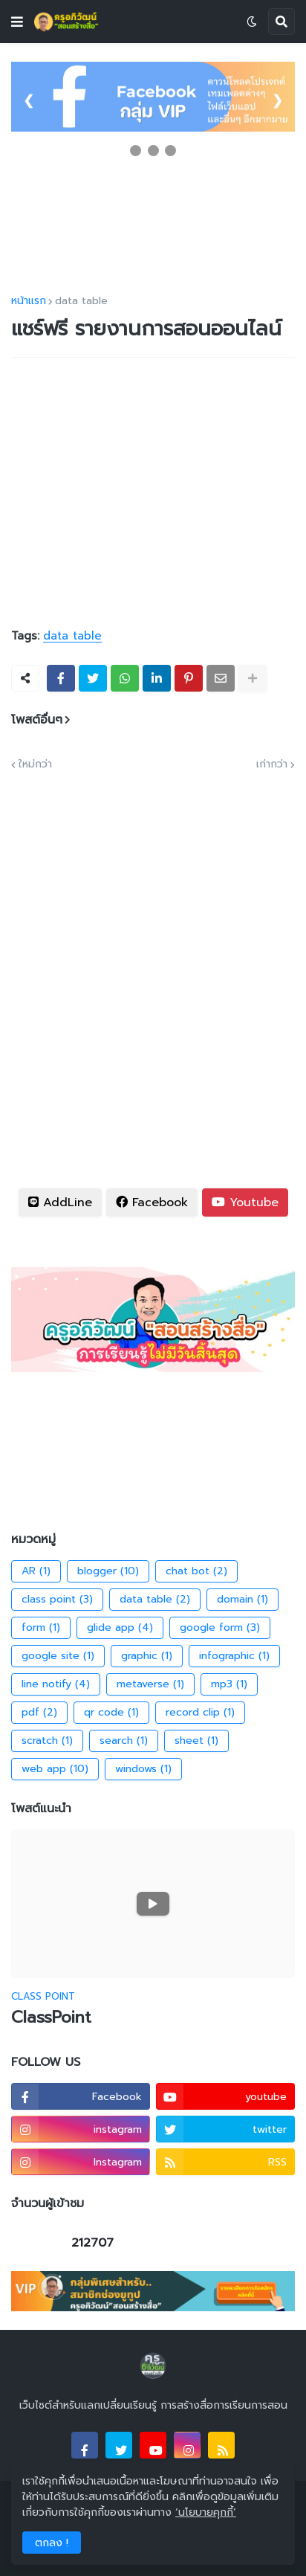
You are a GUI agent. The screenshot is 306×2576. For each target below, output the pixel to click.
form (41, 1627)
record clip (200, 1712)
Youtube (245, 1202)
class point (57, 1599)
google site (58, 1656)
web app (55, 1769)
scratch (47, 1740)
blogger (108, 1571)
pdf (39, 1712)
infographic (234, 1656)
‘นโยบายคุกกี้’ (205, 2512)
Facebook (152, 1202)
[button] (17, 21)
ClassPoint (51, 2018)
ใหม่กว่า (35, 764)
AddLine (60, 1202)
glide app (120, 1627)
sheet (196, 1740)
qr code (111, 1712)
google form (220, 1627)
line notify (56, 1684)
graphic (146, 1656)
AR (36, 1571)
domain (242, 1599)
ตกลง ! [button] (51, 2543)
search (124, 1740)
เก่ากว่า (271, 764)
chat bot (196, 1571)
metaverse (150, 1684)
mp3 (229, 1684)
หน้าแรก (28, 301)
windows (143, 1769)
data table (81, 301)
